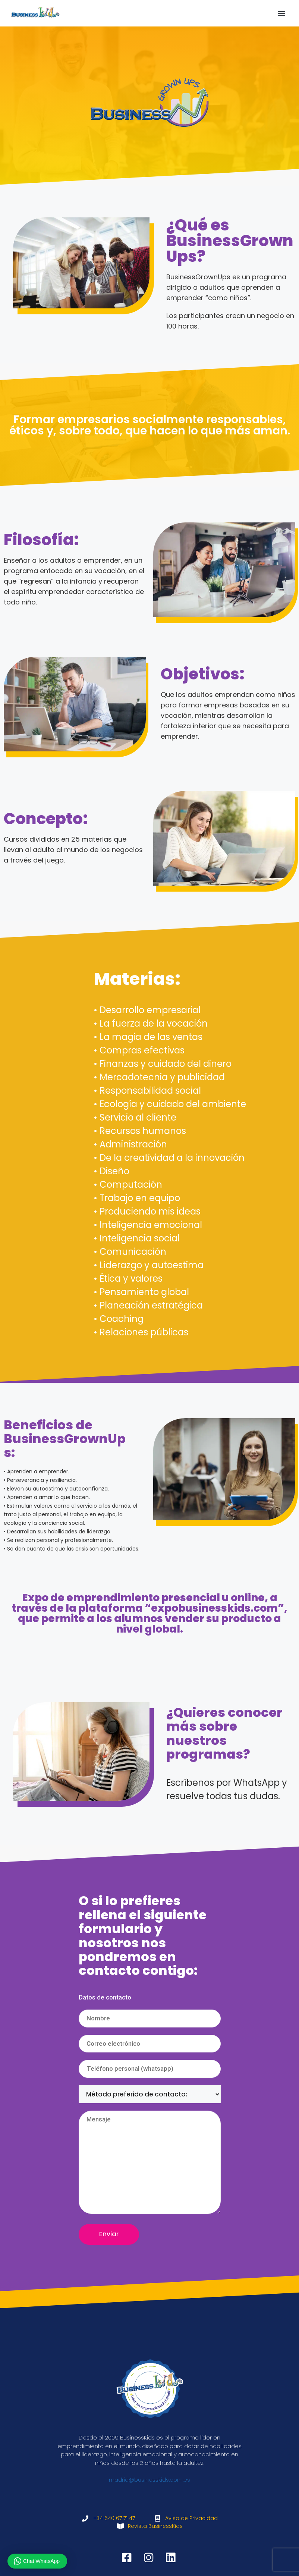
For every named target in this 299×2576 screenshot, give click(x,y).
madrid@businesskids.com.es (149, 2480)
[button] (282, 13)
